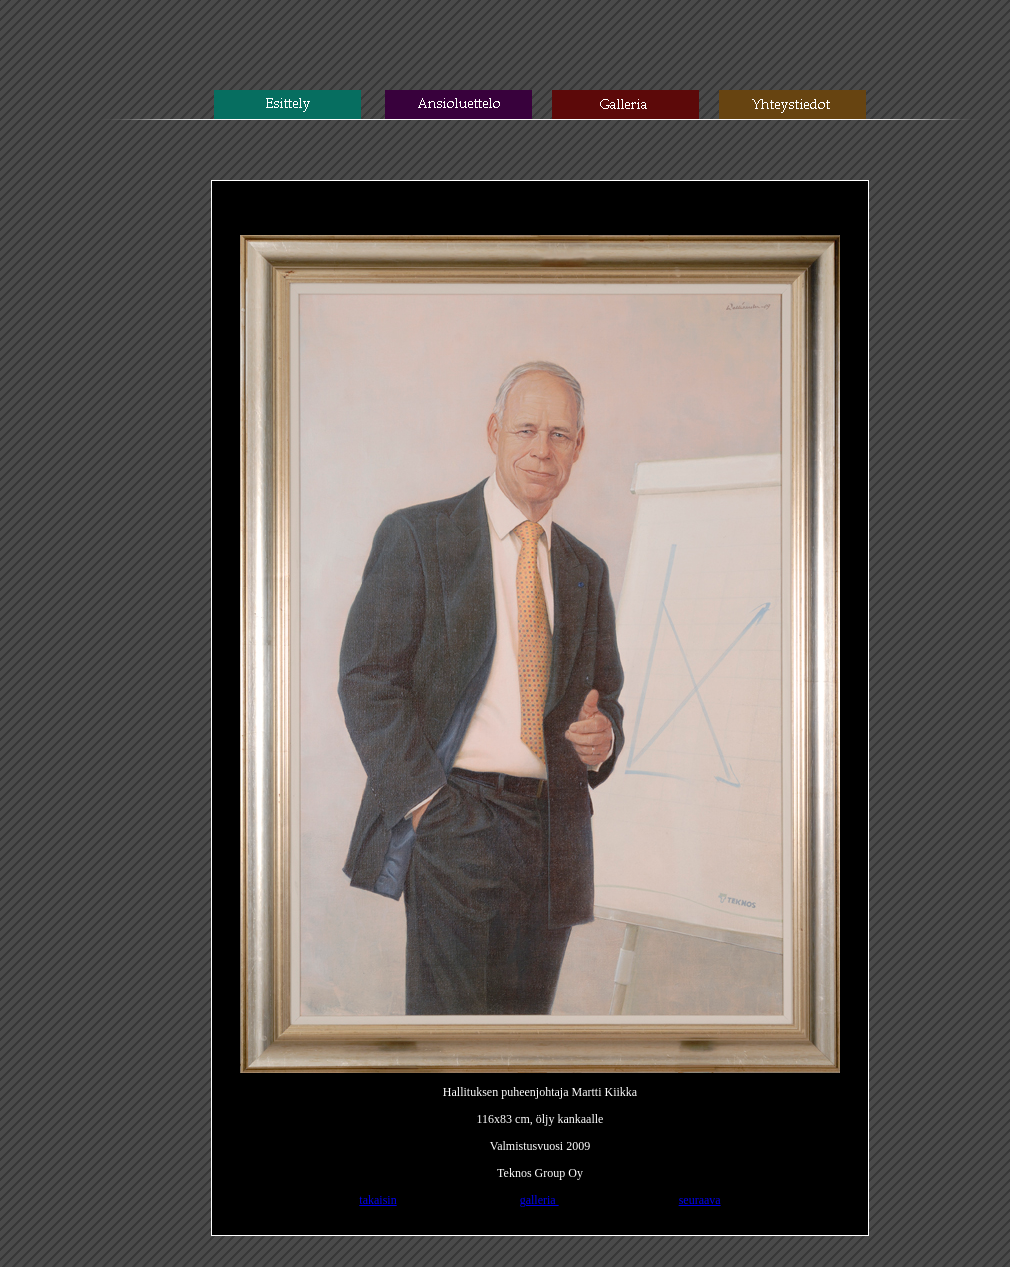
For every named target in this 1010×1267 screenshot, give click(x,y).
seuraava (700, 1200)
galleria (539, 1200)
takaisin (377, 1200)
